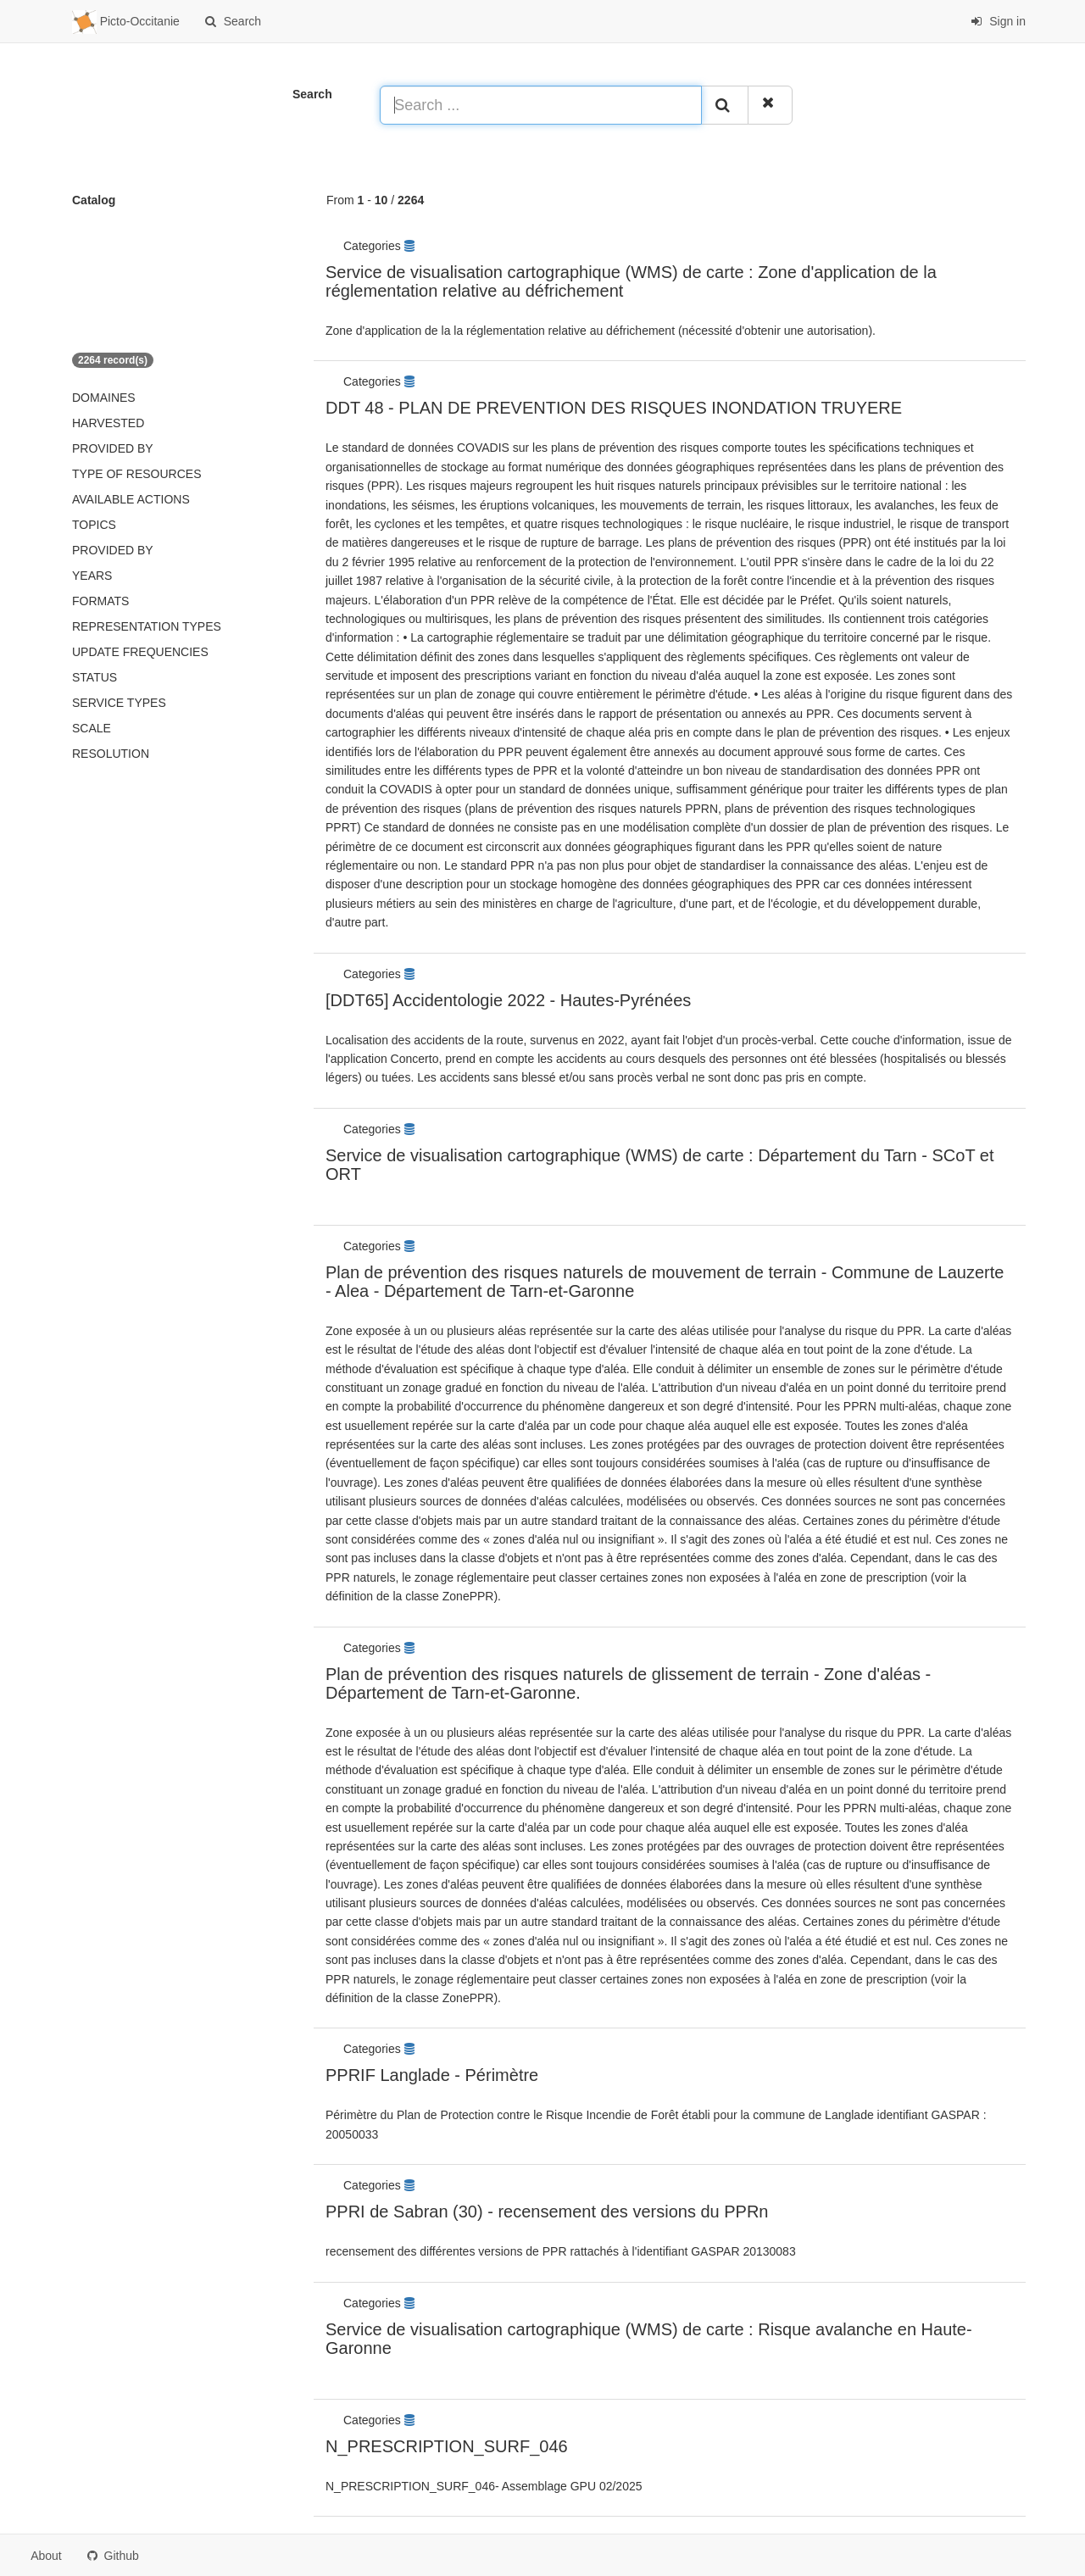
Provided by (112, 448)
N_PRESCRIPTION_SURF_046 (447, 2446)
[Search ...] (541, 105)
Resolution (110, 753)
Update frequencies (140, 652)
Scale (91, 728)
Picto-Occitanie (126, 22)
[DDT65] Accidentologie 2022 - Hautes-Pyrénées (508, 1000)
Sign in (998, 21)
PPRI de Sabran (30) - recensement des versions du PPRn (547, 2211)
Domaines (104, 397)
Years (92, 575)
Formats (100, 601)
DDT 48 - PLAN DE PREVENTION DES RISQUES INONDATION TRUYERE (614, 407)
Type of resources (136, 474)
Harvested (108, 423)
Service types (119, 702)
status (94, 677)
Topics (94, 524)
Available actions (131, 499)
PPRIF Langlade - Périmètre (432, 2075)
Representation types (146, 626)
